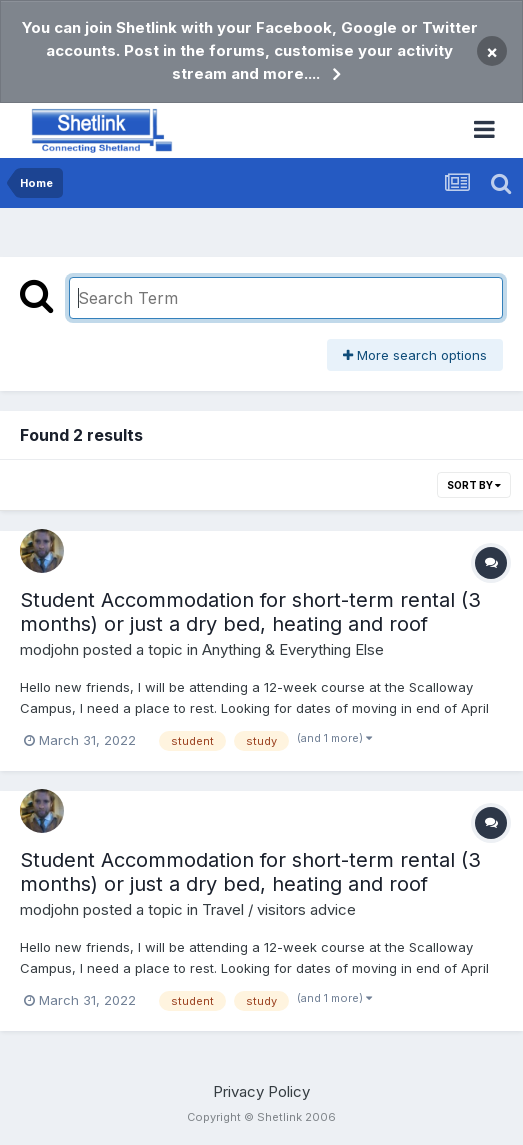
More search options (415, 355)
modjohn (49, 649)
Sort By (474, 485)
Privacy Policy (261, 1091)
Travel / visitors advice (279, 909)
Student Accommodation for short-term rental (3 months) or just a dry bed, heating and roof (250, 612)
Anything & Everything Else (293, 649)
